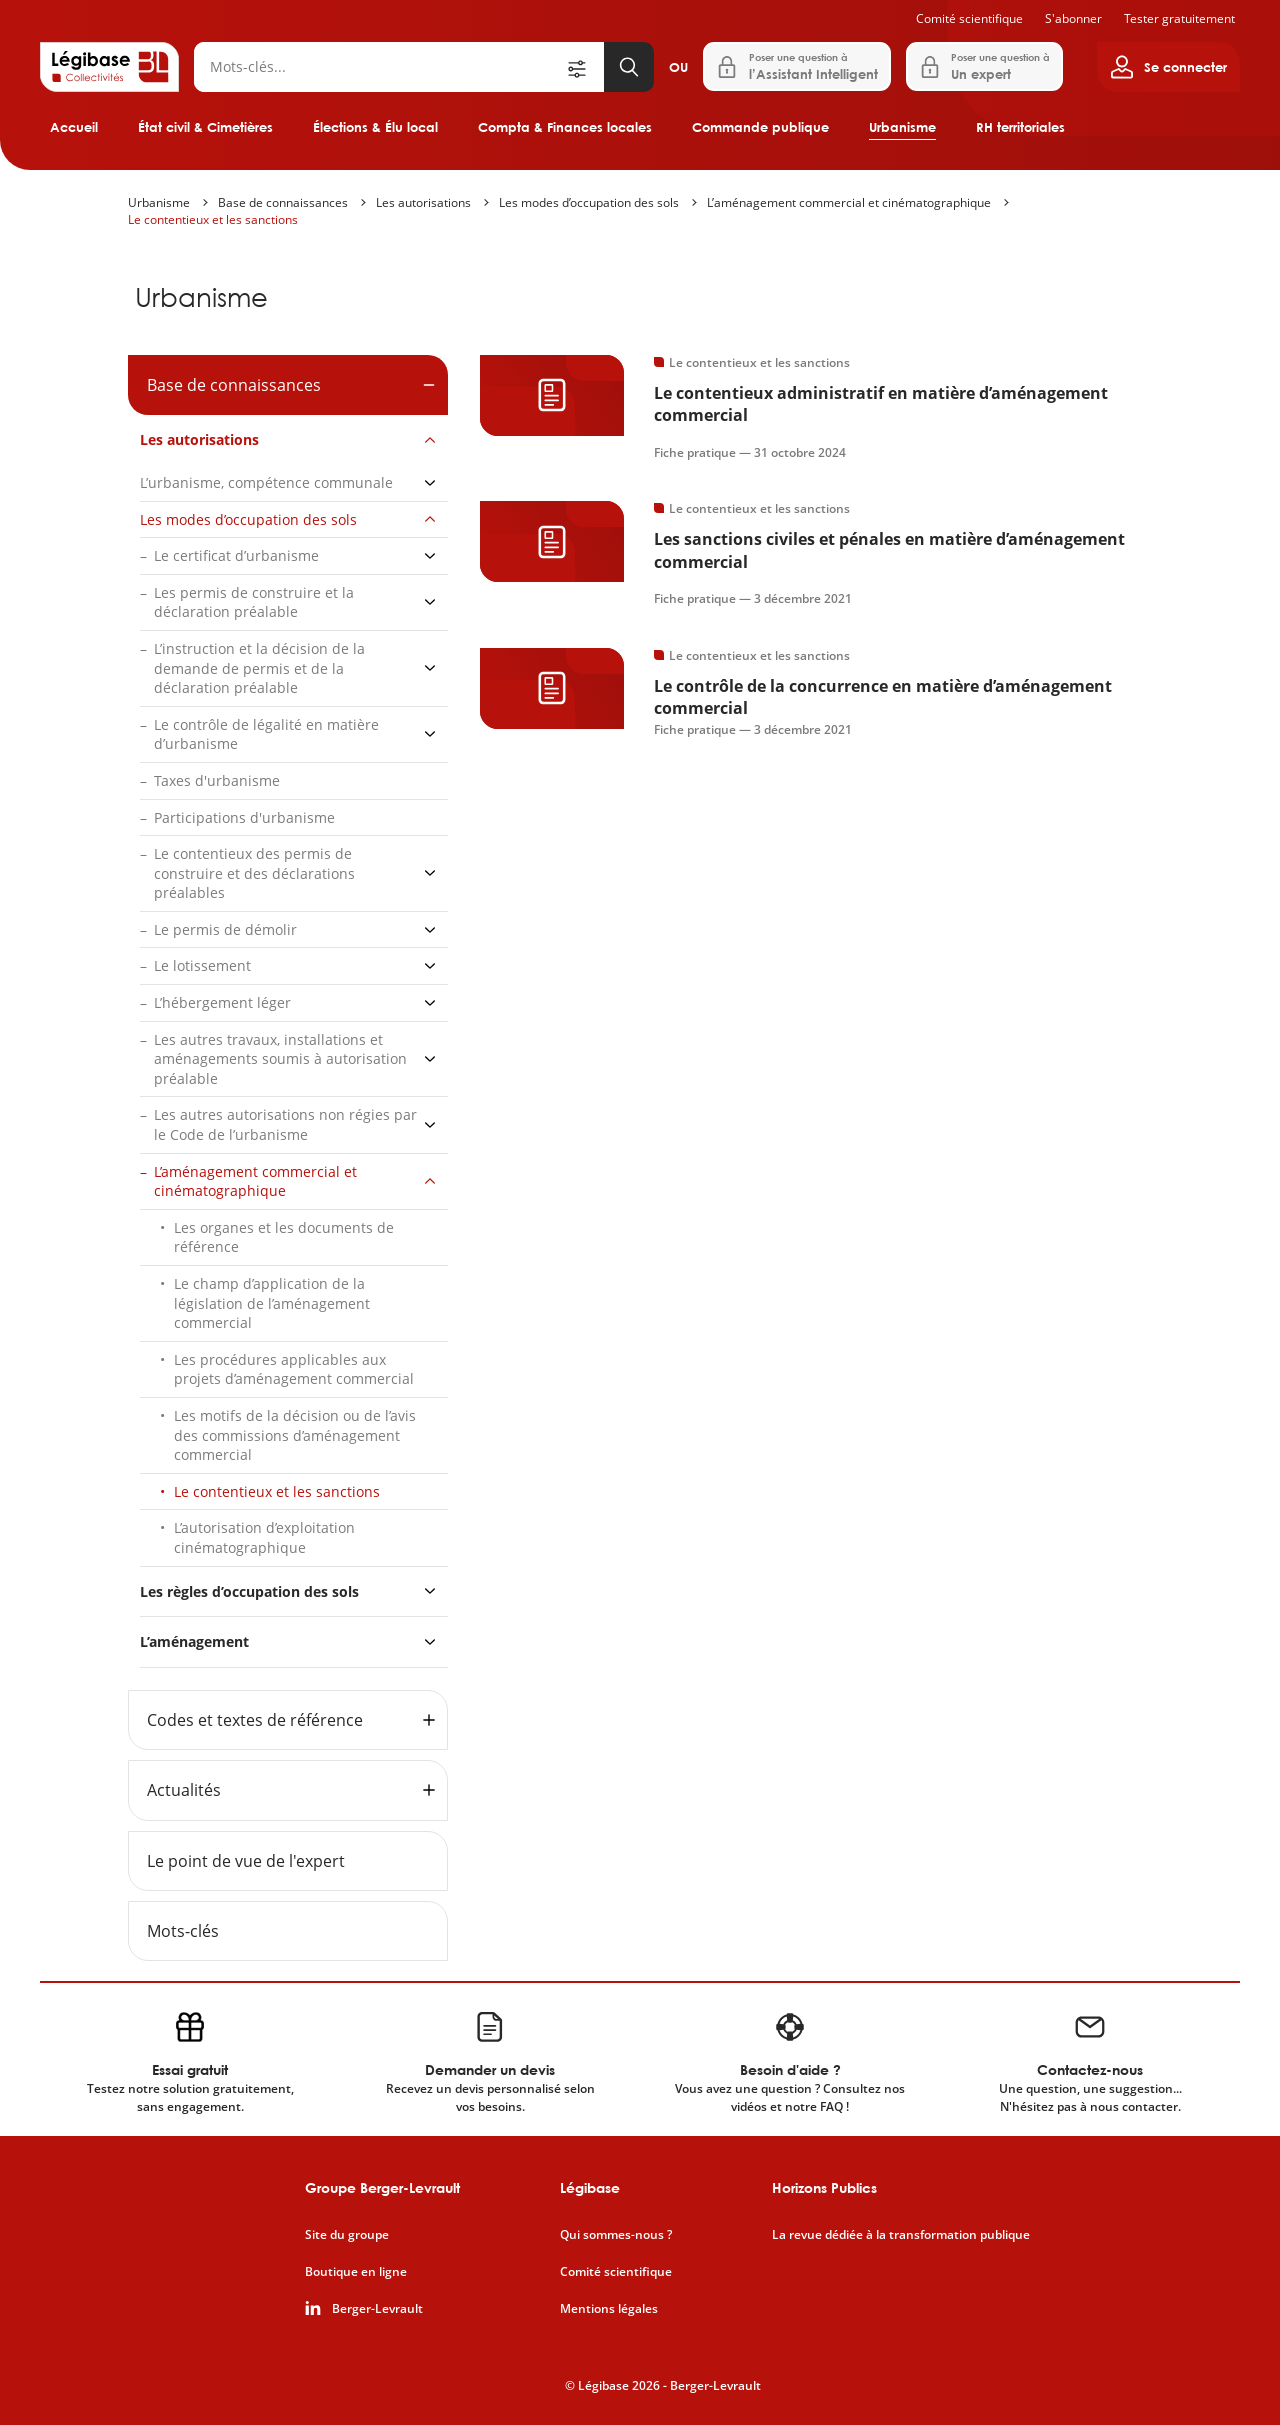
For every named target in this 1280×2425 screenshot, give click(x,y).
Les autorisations (423, 202)
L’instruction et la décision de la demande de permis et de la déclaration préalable (259, 668)
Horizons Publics (824, 2187)
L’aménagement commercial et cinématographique (849, 202)
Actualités (184, 1790)
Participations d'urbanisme (244, 817)
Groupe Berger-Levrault (382, 2187)
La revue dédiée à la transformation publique (901, 2235)
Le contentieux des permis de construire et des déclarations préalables (254, 873)
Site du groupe (347, 2235)
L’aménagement (194, 1641)
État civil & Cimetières (205, 127)
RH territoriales (1020, 127)
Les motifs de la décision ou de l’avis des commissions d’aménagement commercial (295, 1435)
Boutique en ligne (356, 2272)
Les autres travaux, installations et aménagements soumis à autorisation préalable (280, 1059)
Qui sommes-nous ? (616, 2235)
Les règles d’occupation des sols (249, 1591)
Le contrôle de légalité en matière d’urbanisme (266, 734)
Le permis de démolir (225, 929)
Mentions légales (609, 2309)
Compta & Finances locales (565, 127)
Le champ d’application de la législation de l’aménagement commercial (272, 1303)
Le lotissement (202, 965)
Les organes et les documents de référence (284, 1237)
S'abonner (1073, 18)
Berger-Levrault (377, 2309)
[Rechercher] (379, 67)
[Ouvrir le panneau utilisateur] (1168, 67)
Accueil (74, 127)
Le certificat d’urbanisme (236, 555)
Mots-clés (183, 1931)
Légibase (590, 2187)
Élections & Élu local (375, 127)
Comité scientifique (969, 18)
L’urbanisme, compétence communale (266, 482)
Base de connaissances (283, 202)
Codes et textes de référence (255, 1720)
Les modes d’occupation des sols (589, 202)
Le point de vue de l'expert (246, 1861)
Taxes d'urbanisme (217, 780)
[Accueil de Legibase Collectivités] (109, 67)
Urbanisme (902, 127)
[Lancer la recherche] (629, 67)
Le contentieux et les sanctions (213, 219)
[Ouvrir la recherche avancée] (584, 67)
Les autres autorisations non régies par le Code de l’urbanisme (285, 1124)
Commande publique (760, 127)
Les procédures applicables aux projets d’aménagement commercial (294, 1369)
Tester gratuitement (1179, 18)
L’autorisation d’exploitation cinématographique (264, 1537)
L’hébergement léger (222, 1002)
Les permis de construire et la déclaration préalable (254, 602)
